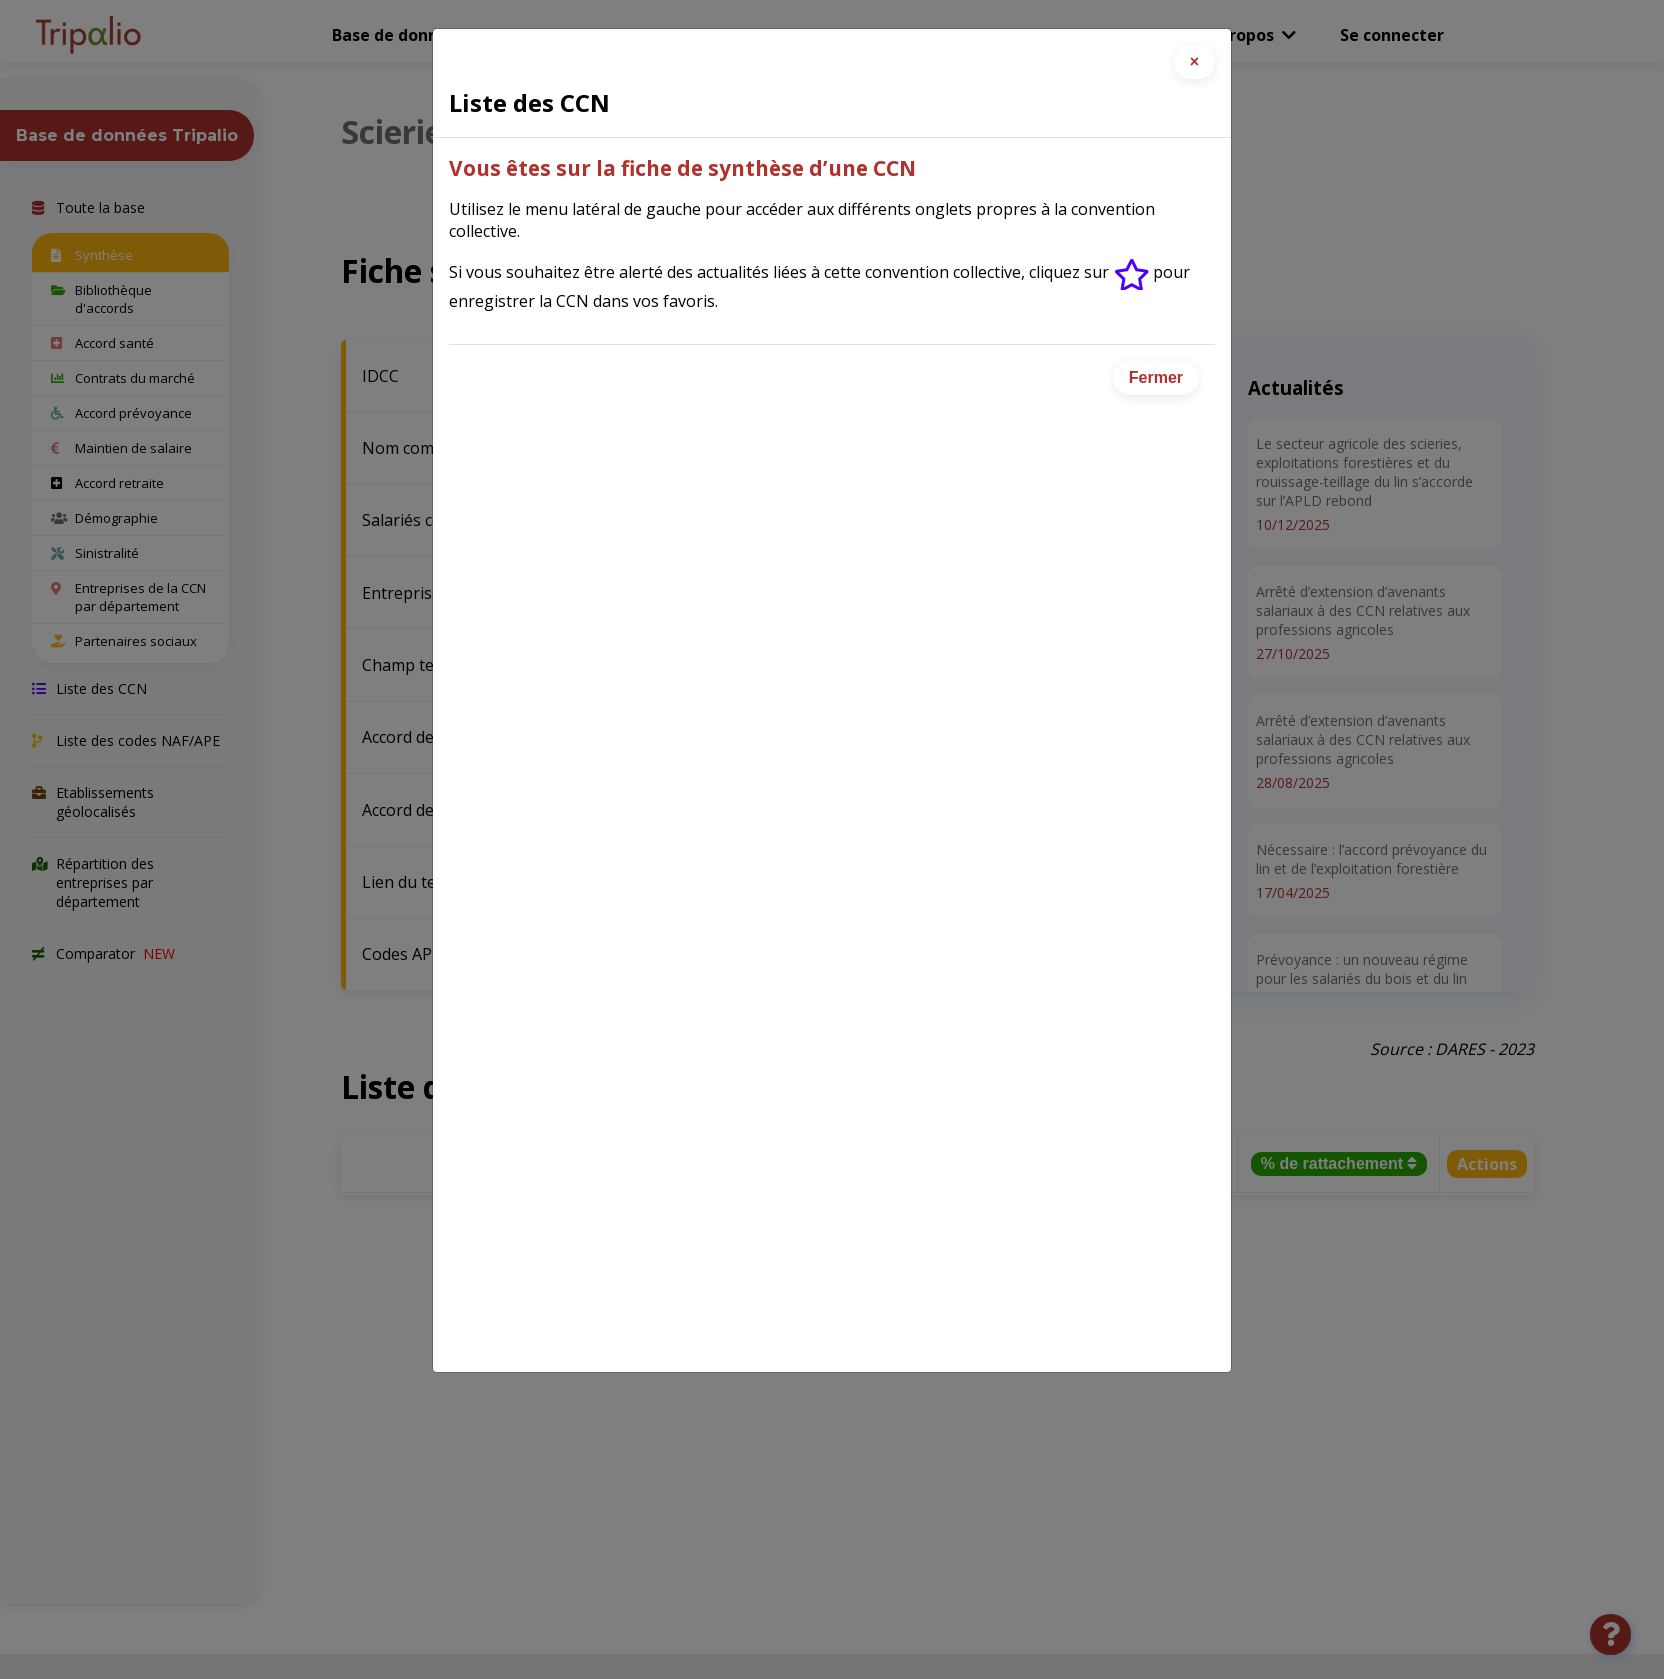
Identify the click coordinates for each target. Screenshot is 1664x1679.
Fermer (1156, 377)
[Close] (1194, 62)
